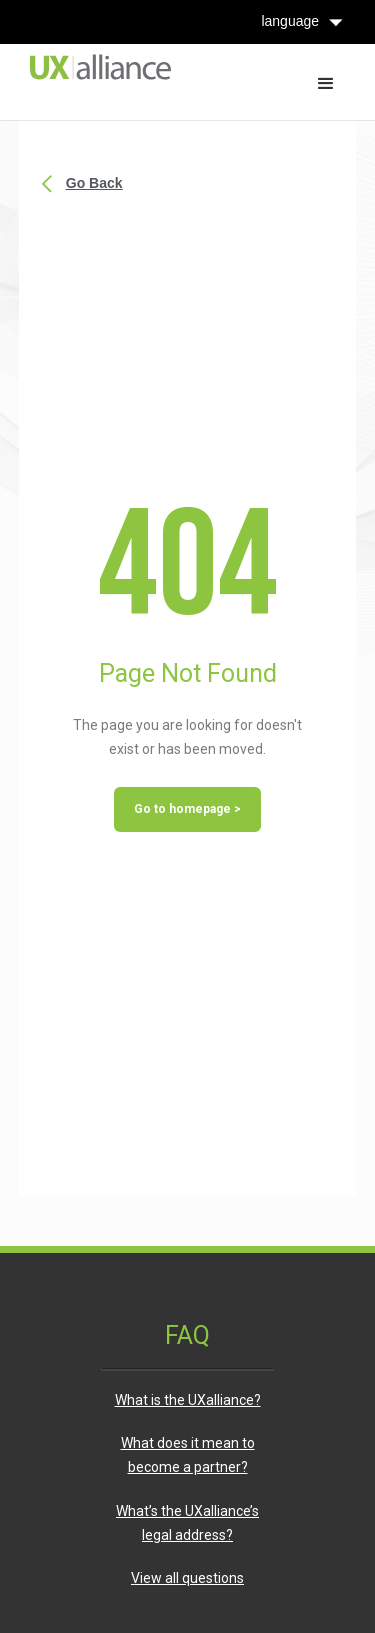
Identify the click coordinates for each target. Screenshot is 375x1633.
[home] (95, 64)
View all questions (187, 1578)
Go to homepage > (187, 809)
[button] (326, 82)
